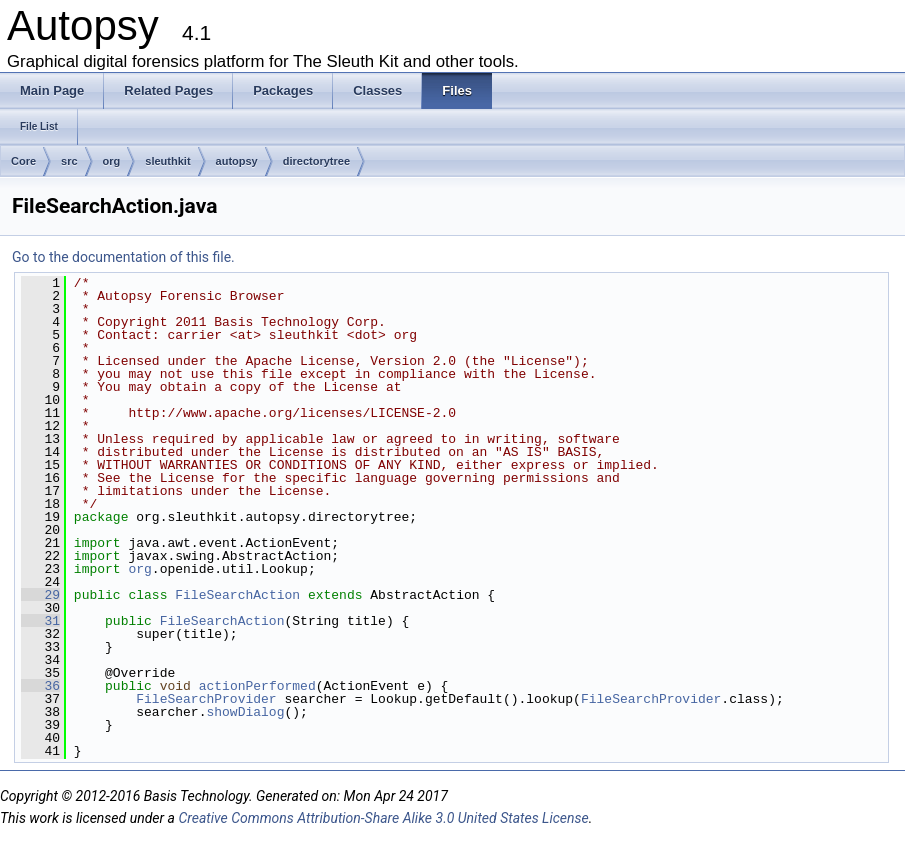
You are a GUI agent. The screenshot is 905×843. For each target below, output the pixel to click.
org (112, 161)
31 (40, 621)
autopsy (237, 161)
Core (23, 161)
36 (40, 686)
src (69, 161)
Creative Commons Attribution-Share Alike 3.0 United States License (383, 818)
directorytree (316, 161)
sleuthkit (167, 161)
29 (40, 595)
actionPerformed (257, 686)
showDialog (245, 712)
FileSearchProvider (206, 699)
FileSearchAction (237, 595)
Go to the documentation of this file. (123, 257)
